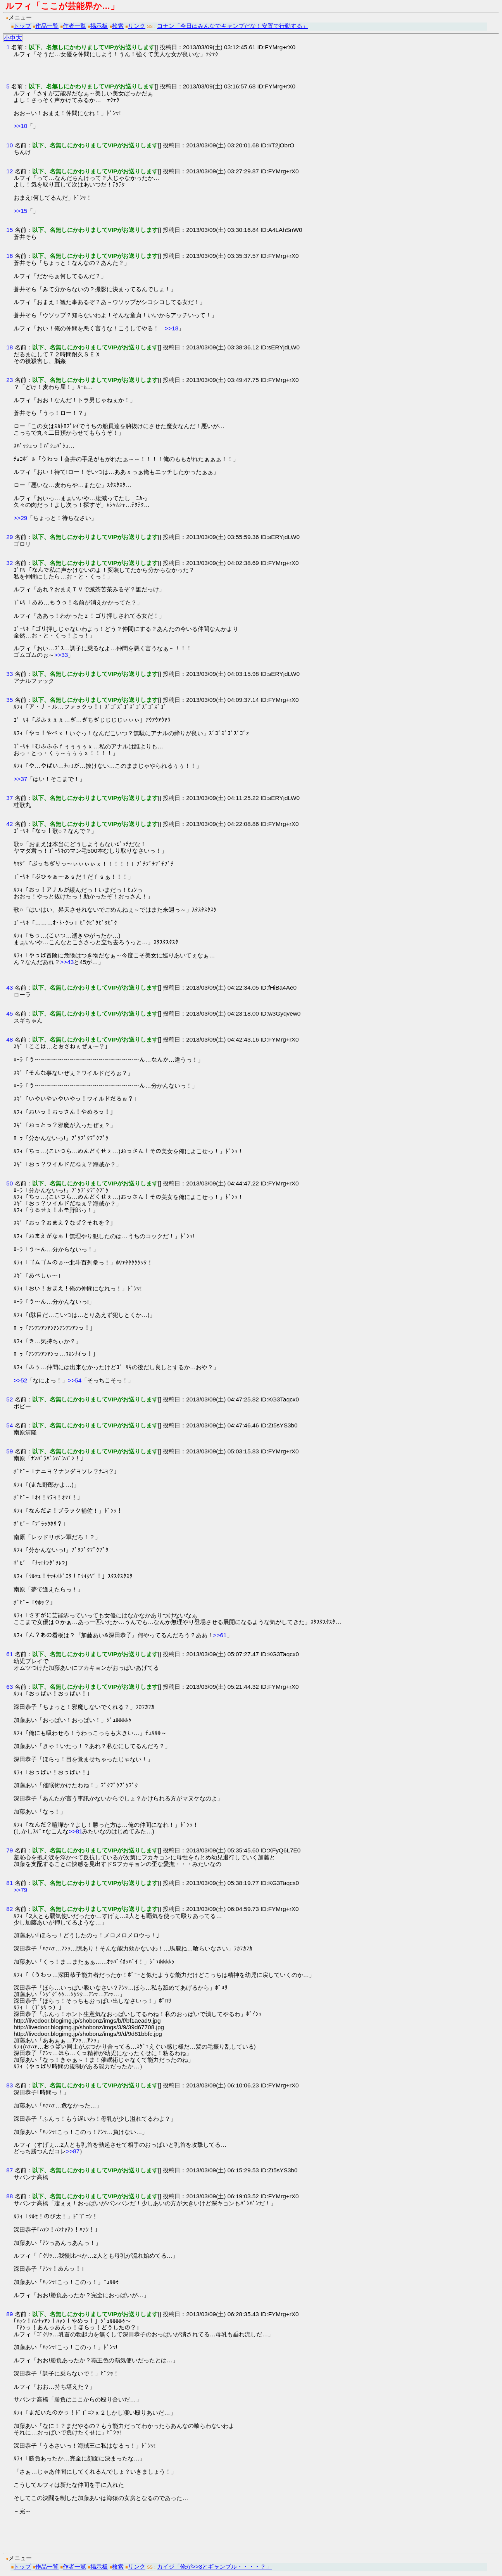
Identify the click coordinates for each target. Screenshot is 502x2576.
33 (9, 673)
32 (9, 563)
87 (9, 2170)
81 (9, 1883)
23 (9, 380)
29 (9, 537)
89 (9, 2314)
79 (9, 1850)
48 (9, 1039)
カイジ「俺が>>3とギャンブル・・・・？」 (214, 2566)
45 (9, 1013)
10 (9, 145)
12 (9, 171)
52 (9, 1399)
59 (9, 1451)
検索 (118, 25)
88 (9, 2196)
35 (9, 699)
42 (9, 824)
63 (9, 1686)
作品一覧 (47, 25)
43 (9, 987)
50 (9, 1183)
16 (9, 255)
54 (9, 1425)
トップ (22, 25)
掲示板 (99, 25)
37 (9, 798)
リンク (136, 25)
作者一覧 (74, 25)
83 (9, 2085)
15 (9, 229)
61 (9, 1654)
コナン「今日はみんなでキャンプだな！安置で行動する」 (232, 25)
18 (9, 347)
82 (9, 1909)
